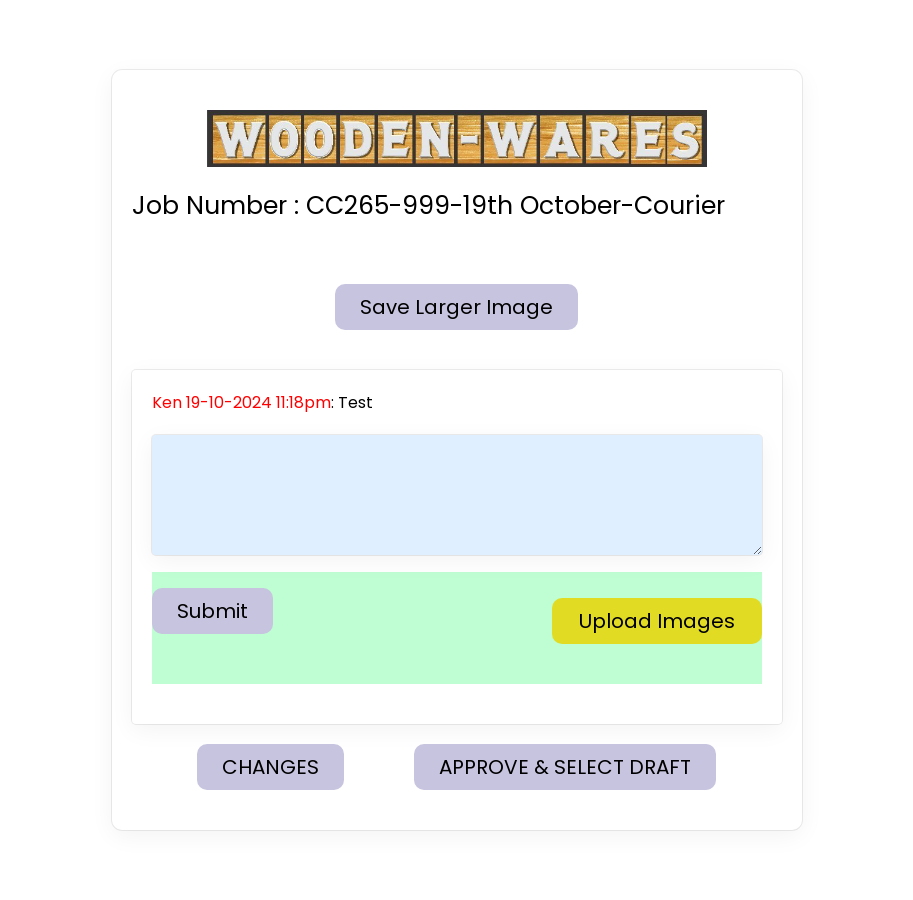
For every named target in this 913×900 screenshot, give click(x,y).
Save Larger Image (456, 307)
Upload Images (657, 621)
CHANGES (270, 767)
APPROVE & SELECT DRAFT (565, 767)
